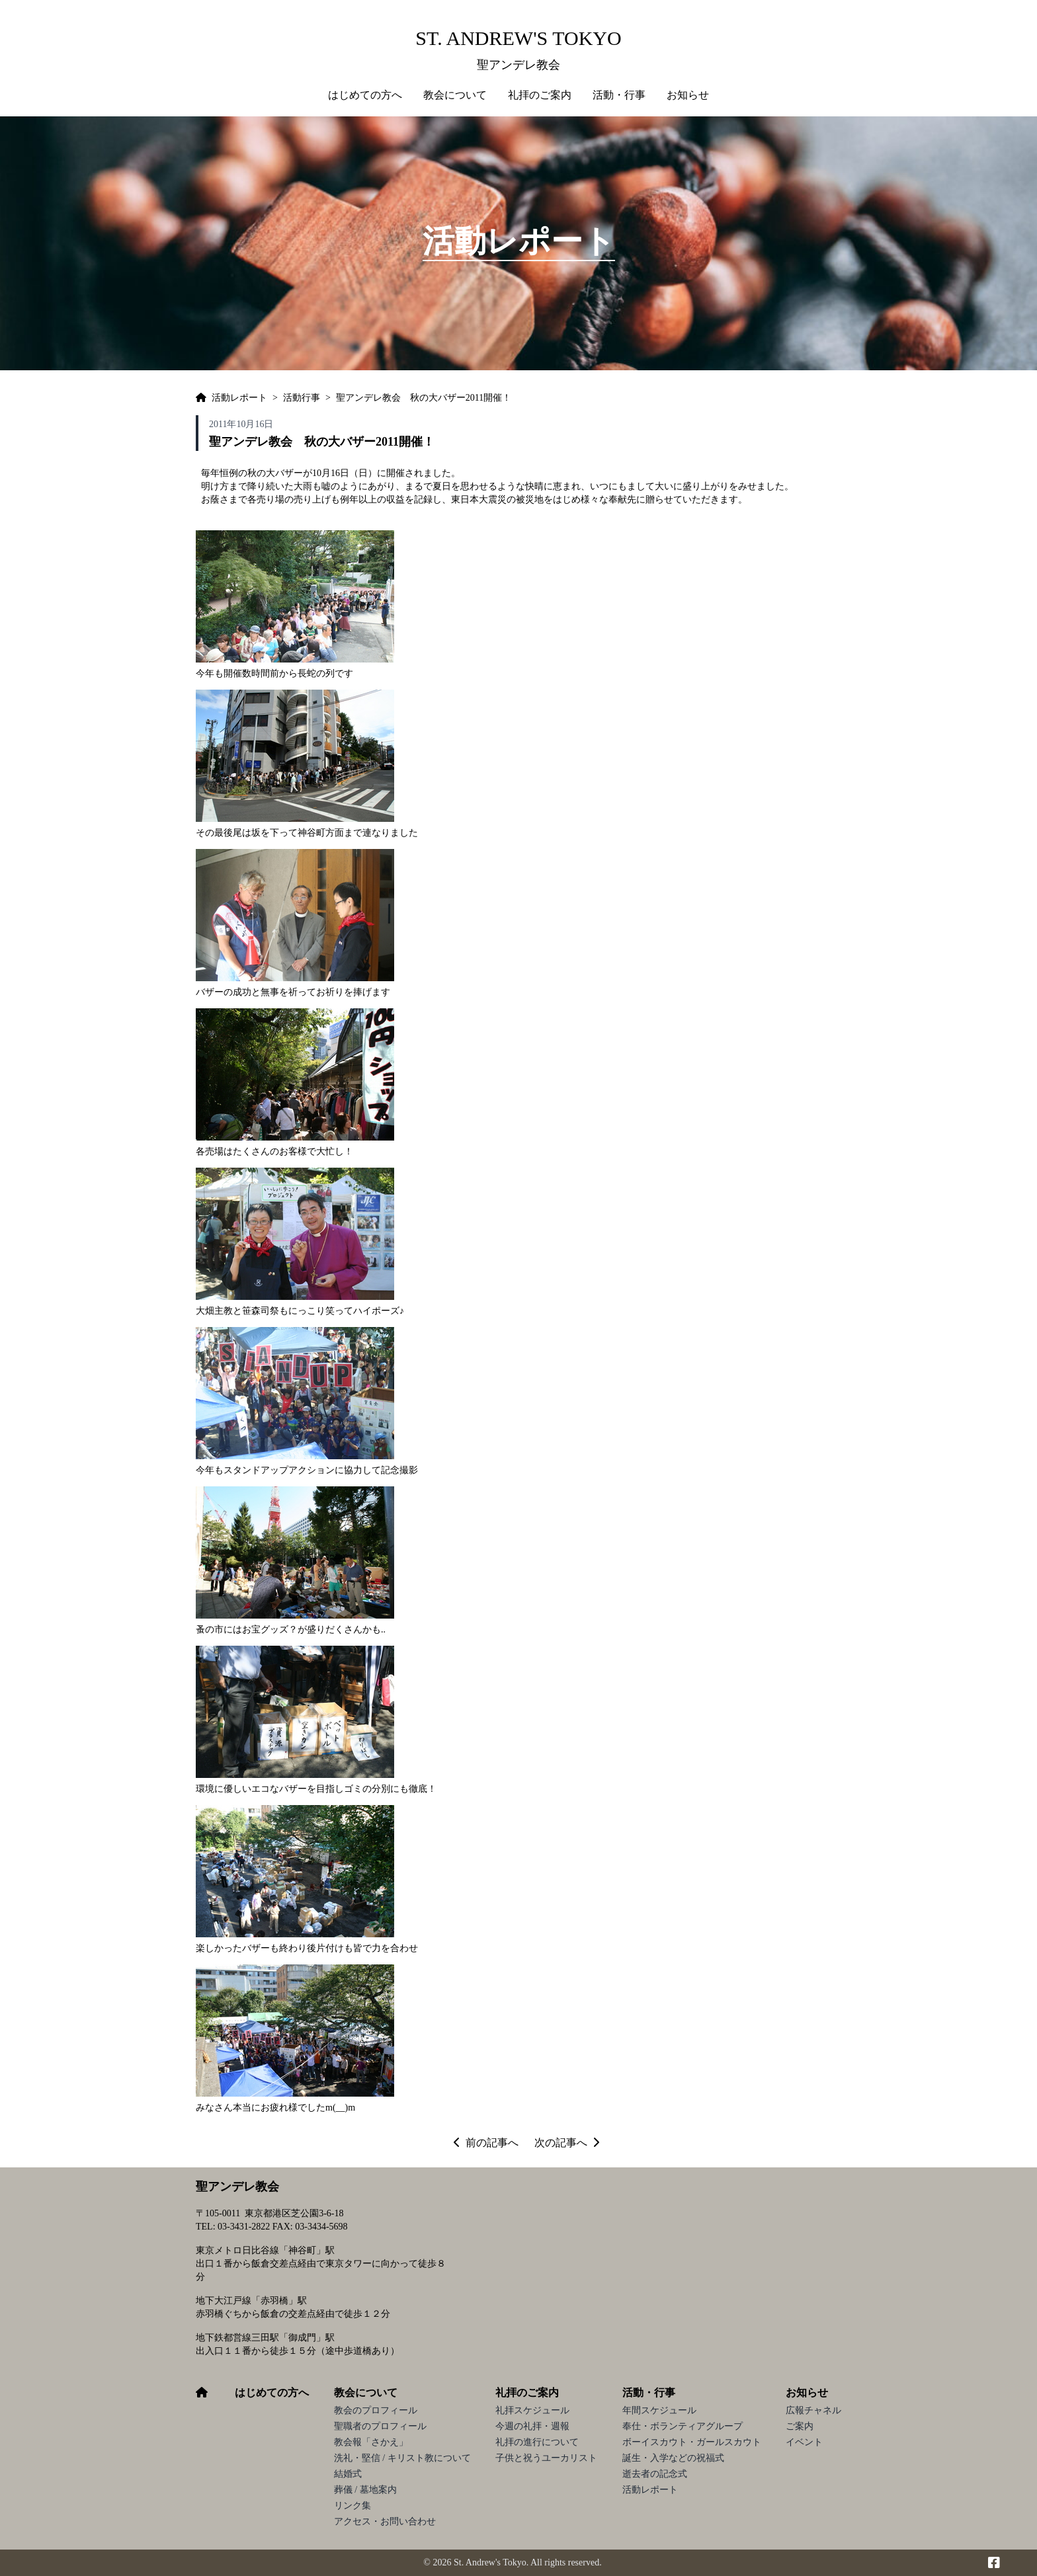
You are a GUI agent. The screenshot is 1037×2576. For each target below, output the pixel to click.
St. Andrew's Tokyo (518, 38)
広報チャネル (813, 2410)
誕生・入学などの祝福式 (673, 2458)
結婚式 (348, 2474)
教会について (365, 2392)
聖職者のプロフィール (380, 2426)
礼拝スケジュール (532, 2410)
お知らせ (807, 2392)
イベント (804, 2442)
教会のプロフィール (375, 2410)
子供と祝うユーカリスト (546, 2458)
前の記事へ (486, 2142)
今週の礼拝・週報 (532, 2426)
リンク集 (352, 2506)
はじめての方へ (365, 95)
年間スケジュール (659, 2410)
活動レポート (650, 2490)
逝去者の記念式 (654, 2474)
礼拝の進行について (537, 2442)
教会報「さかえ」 (371, 2442)
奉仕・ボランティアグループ (682, 2426)
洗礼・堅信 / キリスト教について (402, 2458)
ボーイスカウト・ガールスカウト (691, 2442)
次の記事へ (566, 2142)
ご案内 (799, 2426)
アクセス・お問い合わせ (385, 2521)
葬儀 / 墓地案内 (365, 2490)
